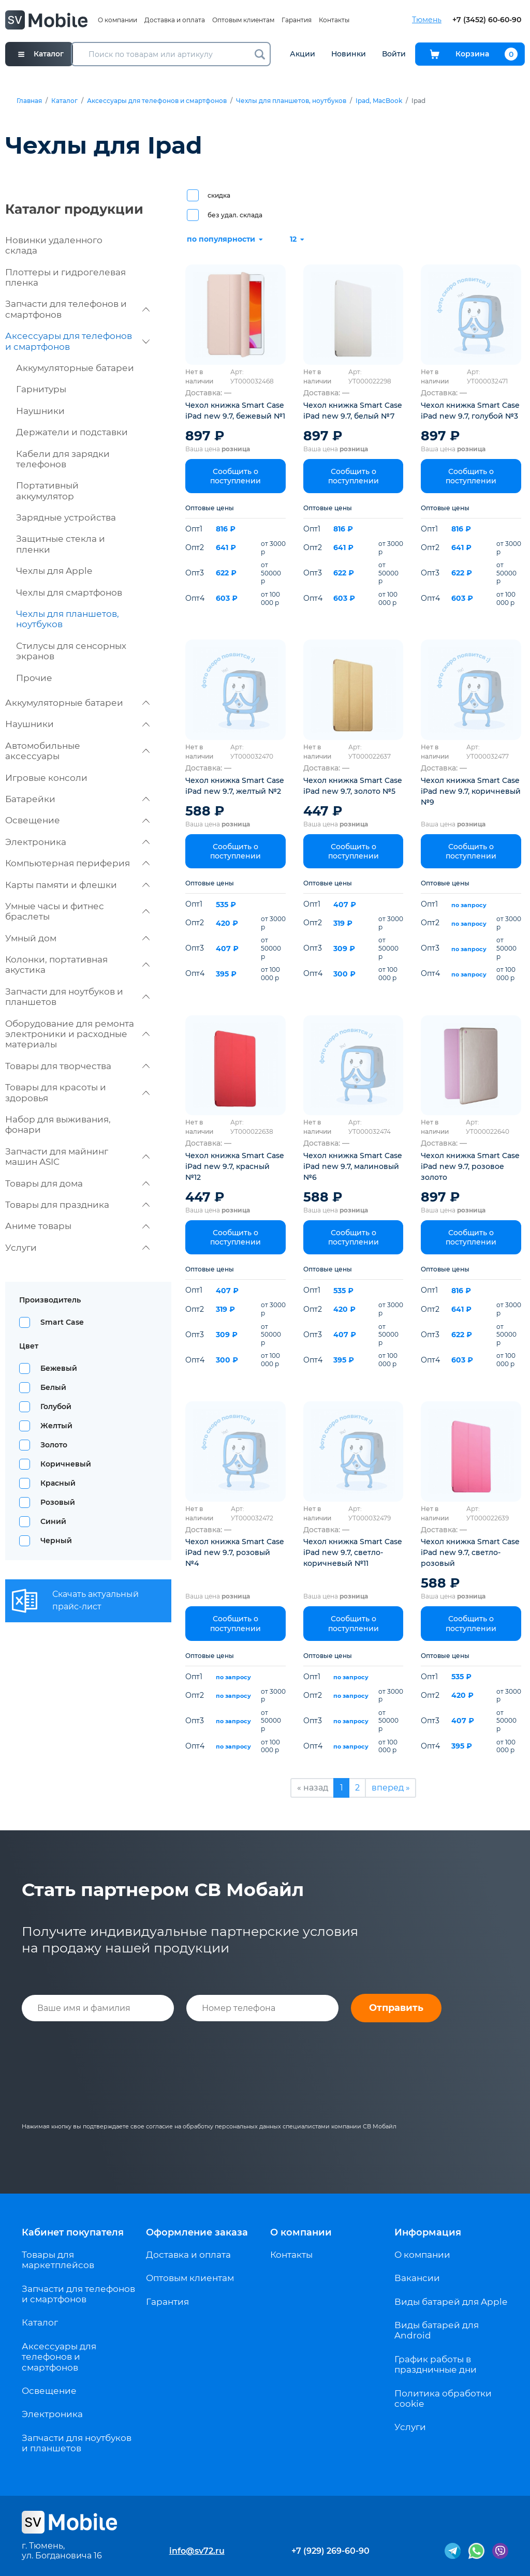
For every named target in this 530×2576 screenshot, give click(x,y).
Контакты (334, 20)
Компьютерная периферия (77, 863)
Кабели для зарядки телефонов (63, 459)
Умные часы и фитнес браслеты (77, 911)
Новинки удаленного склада (53, 245)
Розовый (57, 1502)
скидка (219, 195)
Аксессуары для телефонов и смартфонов (157, 101)
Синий (53, 1521)
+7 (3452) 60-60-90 (486, 20)
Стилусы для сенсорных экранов (71, 651)
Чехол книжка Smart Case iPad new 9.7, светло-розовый (470, 1552)
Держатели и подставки (72, 432)
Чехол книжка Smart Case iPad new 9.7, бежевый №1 (235, 411)
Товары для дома (77, 1183)
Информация (427, 2232)
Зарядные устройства (66, 517)
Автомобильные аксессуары (77, 751)
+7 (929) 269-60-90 (330, 2551)
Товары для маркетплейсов (58, 2259)
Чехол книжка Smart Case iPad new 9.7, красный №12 (234, 1166)
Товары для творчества (77, 1066)
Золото (53, 1444)
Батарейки (77, 799)
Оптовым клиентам (243, 20)
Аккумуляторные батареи (75, 368)
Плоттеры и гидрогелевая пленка (65, 277)
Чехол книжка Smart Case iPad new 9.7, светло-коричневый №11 (352, 1552)
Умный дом (77, 938)
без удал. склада (235, 215)
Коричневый (65, 1464)
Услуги (77, 1247)
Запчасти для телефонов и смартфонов (77, 309)
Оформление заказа (197, 2232)
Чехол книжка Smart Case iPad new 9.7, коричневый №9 (471, 791)
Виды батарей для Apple (450, 2302)
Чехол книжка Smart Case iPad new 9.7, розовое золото (470, 1166)
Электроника (77, 842)
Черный (56, 1540)
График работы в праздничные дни (435, 2364)
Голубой (55, 1406)
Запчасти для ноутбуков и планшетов (77, 996)
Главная (29, 101)
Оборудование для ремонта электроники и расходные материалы (77, 1034)
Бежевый (58, 1368)
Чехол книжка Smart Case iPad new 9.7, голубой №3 (470, 411)
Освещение (77, 820)
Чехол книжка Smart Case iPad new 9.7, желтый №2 (234, 786)
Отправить (396, 2008)
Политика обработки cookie (443, 2398)
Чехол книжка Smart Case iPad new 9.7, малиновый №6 (352, 1166)
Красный (58, 1483)
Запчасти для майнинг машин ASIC (77, 1156)
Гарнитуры (41, 389)
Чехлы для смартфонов (69, 592)
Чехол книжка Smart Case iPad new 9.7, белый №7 (352, 411)
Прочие (34, 678)
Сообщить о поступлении (235, 476)
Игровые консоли (46, 778)
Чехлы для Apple (54, 571)
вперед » (391, 1788)
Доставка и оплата (174, 20)
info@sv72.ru (197, 2551)
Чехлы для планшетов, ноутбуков (291, 101)
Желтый (56, 1425)
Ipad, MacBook (379, 101)
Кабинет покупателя (73, 2232)
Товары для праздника (77, 1205)
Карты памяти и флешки (77, 885)
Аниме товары (77, 1226)
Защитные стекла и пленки (60, 544)
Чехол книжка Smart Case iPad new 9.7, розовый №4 (234, 1552)
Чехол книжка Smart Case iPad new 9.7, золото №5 (352, 786)
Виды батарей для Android (436, 2330)
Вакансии (417, 2278)
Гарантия (297, 20)
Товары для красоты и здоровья (77, 1092)
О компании (117, 20)
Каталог (64, 101)
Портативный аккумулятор (47, 490)
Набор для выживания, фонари (58, 1124)
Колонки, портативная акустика (77, 964)
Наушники (40, 411)
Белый (53, 1387)
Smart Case (62, 1322)
